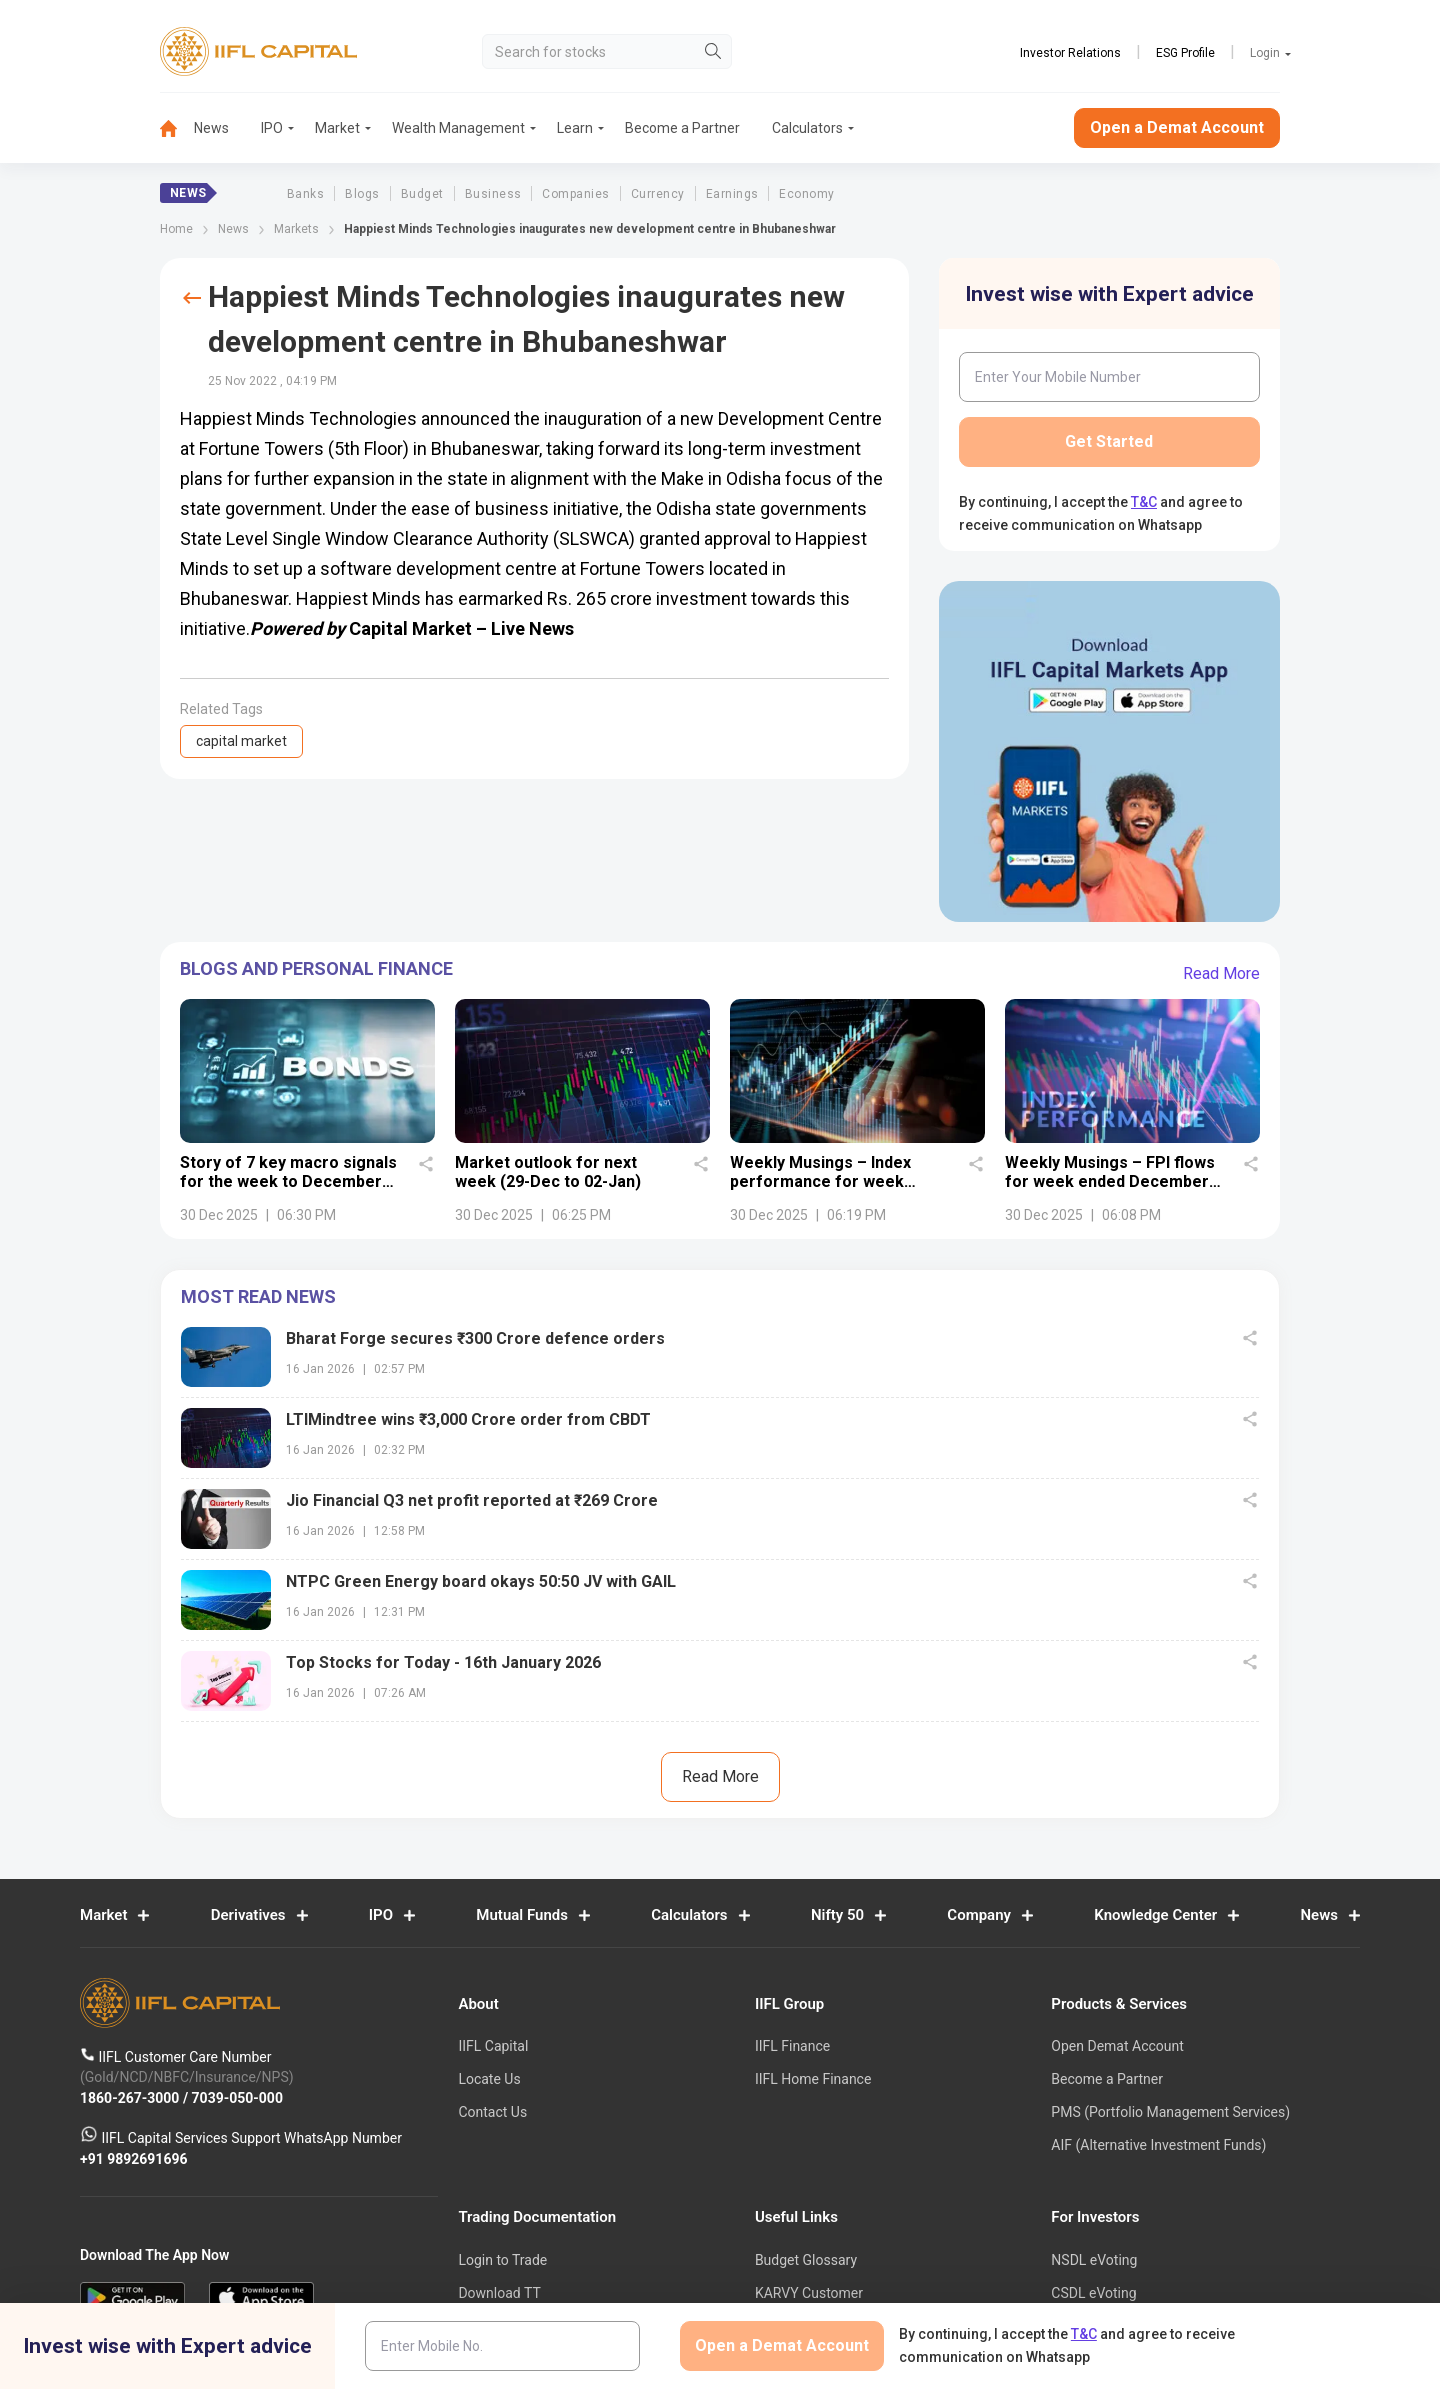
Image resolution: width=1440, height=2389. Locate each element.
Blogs (362, 194)
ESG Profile (1185, 53)
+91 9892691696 (134, 2159)
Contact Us (492, 2112)
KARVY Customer (809, 2293)
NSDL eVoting (1094, 2260)
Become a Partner (682, 128)
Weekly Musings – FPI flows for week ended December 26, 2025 (1110, 1181)
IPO (272, 128)
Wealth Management (458, 128)
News (211, 128)
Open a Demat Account (1177, 127)
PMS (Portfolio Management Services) (1170, 2112)
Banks (305, 194)
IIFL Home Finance (813, 2079)
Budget (422, 194)
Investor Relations (1070, 53)
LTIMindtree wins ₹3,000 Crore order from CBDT (468, 1419)
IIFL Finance (792, 2046)
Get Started (1109, 441)
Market (337, 128)
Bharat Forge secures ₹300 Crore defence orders (475, 1338)
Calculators (807, 128)
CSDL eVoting (1093, 2293)
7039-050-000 (237, 2098)
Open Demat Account (1117, 2046)
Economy (806, 194)
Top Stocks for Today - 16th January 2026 (443, 1662)
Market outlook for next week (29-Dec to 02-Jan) (548, 1172)
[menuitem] (177, 128)
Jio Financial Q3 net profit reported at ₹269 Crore (472, 1500)
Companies (575, 194)
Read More (1221, 973)
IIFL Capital (493, 2046)
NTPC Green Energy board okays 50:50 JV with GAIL (481, 1581)
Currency (658, 194)
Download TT (499, 2293)
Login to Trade (502, 2260)
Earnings (732, 194)
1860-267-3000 (131, 2098)
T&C (1144, 502)
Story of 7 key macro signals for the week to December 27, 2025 (288, 1181)
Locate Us (489, 2079)
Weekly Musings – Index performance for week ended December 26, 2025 (828, 1181)
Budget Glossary (806, 2260)
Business (493, 194)
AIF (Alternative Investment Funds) (1158, 2145)
